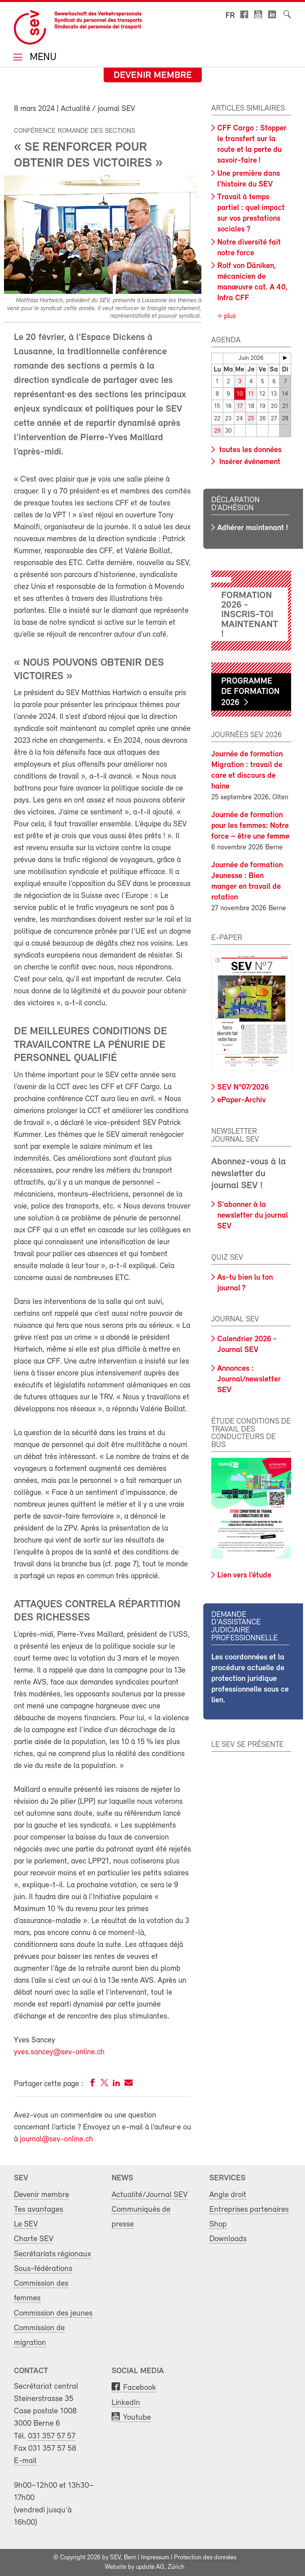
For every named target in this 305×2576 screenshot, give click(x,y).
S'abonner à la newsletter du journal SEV (252, 1215)
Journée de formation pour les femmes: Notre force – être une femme (250, 826)
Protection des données (205, 2558)
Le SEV (26, 2224)
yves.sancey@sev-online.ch (59, 2052)
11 (251, 394)
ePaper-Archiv (241, 1100)
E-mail (25, 2461)
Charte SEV (33, 2239)
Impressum (155, 2558)
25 (251, 419)
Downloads (228, 2239)
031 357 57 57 (51, 2436)
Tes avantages (38, 2209)
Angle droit (227, 2195)
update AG (150, 2567)
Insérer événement (248, 462)
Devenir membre (153, 75)
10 (240, 394)
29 (217, 431)
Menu (41, 57)
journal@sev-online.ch (56, 2139)
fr (230, 16)
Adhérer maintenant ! (252, 528)
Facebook (139, 2388)
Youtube (137, 2417)
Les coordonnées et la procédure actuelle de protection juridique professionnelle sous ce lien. (250, 1678)
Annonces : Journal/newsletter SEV (249, 1379)
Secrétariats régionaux (52, 2254)
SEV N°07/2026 (243, 1088)
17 (240, 407)
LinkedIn (126, 2403)
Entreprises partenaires (249, 2209)
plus (229, 316)
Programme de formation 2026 (250, 692)
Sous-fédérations (43, 2269)
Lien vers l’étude (244, 1575)
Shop (218, 2224)
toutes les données (249, 450)
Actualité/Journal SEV (149, 2195)
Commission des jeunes (53, 2313)
